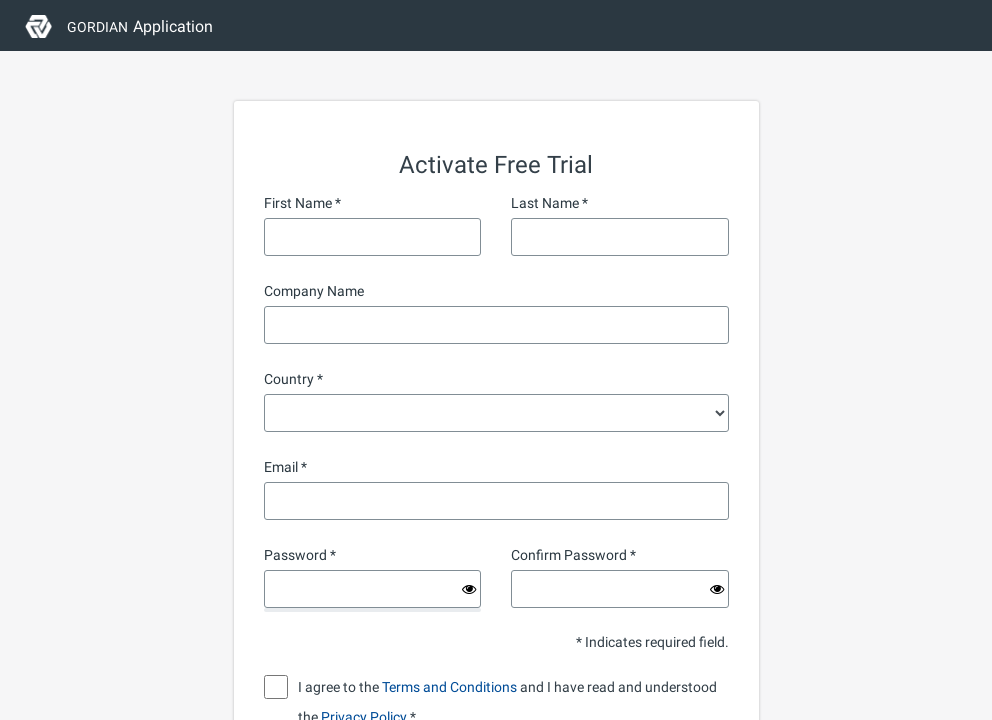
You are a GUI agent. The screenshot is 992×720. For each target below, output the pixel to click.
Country (289, 379)
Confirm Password (569, 555)
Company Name (314, 291)
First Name (298, 203)
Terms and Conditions (449, 687)
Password (295, 555)
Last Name (545, 203)
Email (281, 467)
